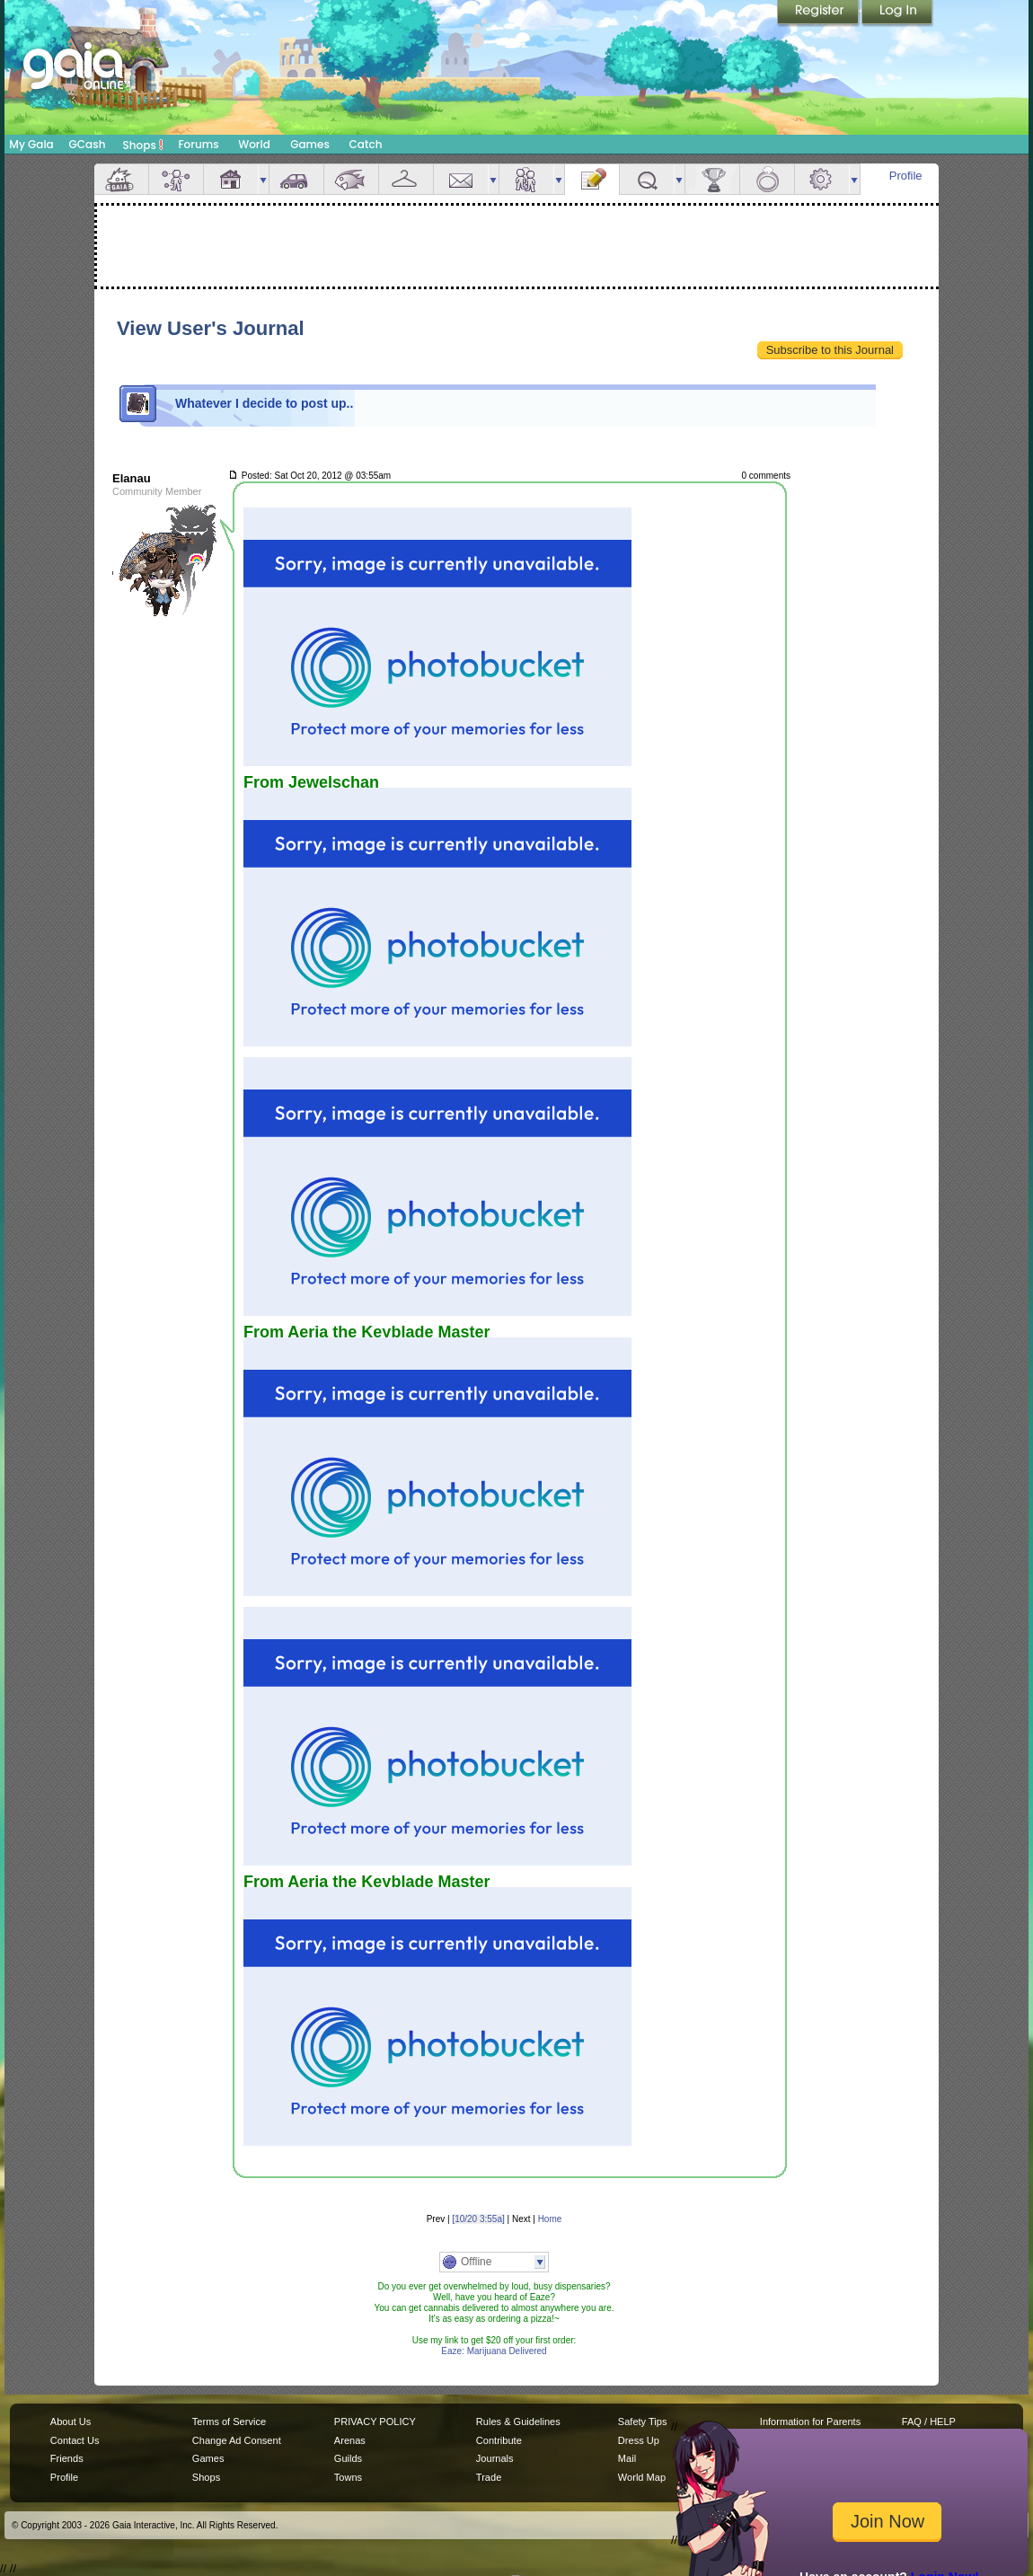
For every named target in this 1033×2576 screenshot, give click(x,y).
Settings (822, 179)
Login (897, 13)
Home (550, 2219)
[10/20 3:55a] (478, 2219)
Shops (143, 145)
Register (819, 13)
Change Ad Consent (236, 2440)
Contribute (499, 2440)
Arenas (350, 2440)
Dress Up (638, 2440)
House (231, 179)
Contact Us (75, 2440)
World (254, 144)
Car (296, 179)
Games (310, 144)
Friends (526, 179)
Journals (495, 2458)
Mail (461, 179)
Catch (366, 144)
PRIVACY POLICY (375, 2421)
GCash (87, 144)
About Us (70, 2421)
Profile (906, 175)
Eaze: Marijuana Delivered (493, 2351)
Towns (348, 2477)
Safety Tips (642, 2421)
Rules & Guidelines (518, 2421)
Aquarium (351, 179)
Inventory (406, 179)
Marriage (767, 179)
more (263, 179)
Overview (121, 179)
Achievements (712, 179)
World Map (642, 2477)
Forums (198, 144)
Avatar (176, 179)
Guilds (348, 2458)
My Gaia (31, 144)
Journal (592, 179)
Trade (488, 2477)
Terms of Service (229, 2421)
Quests (647, 179)
